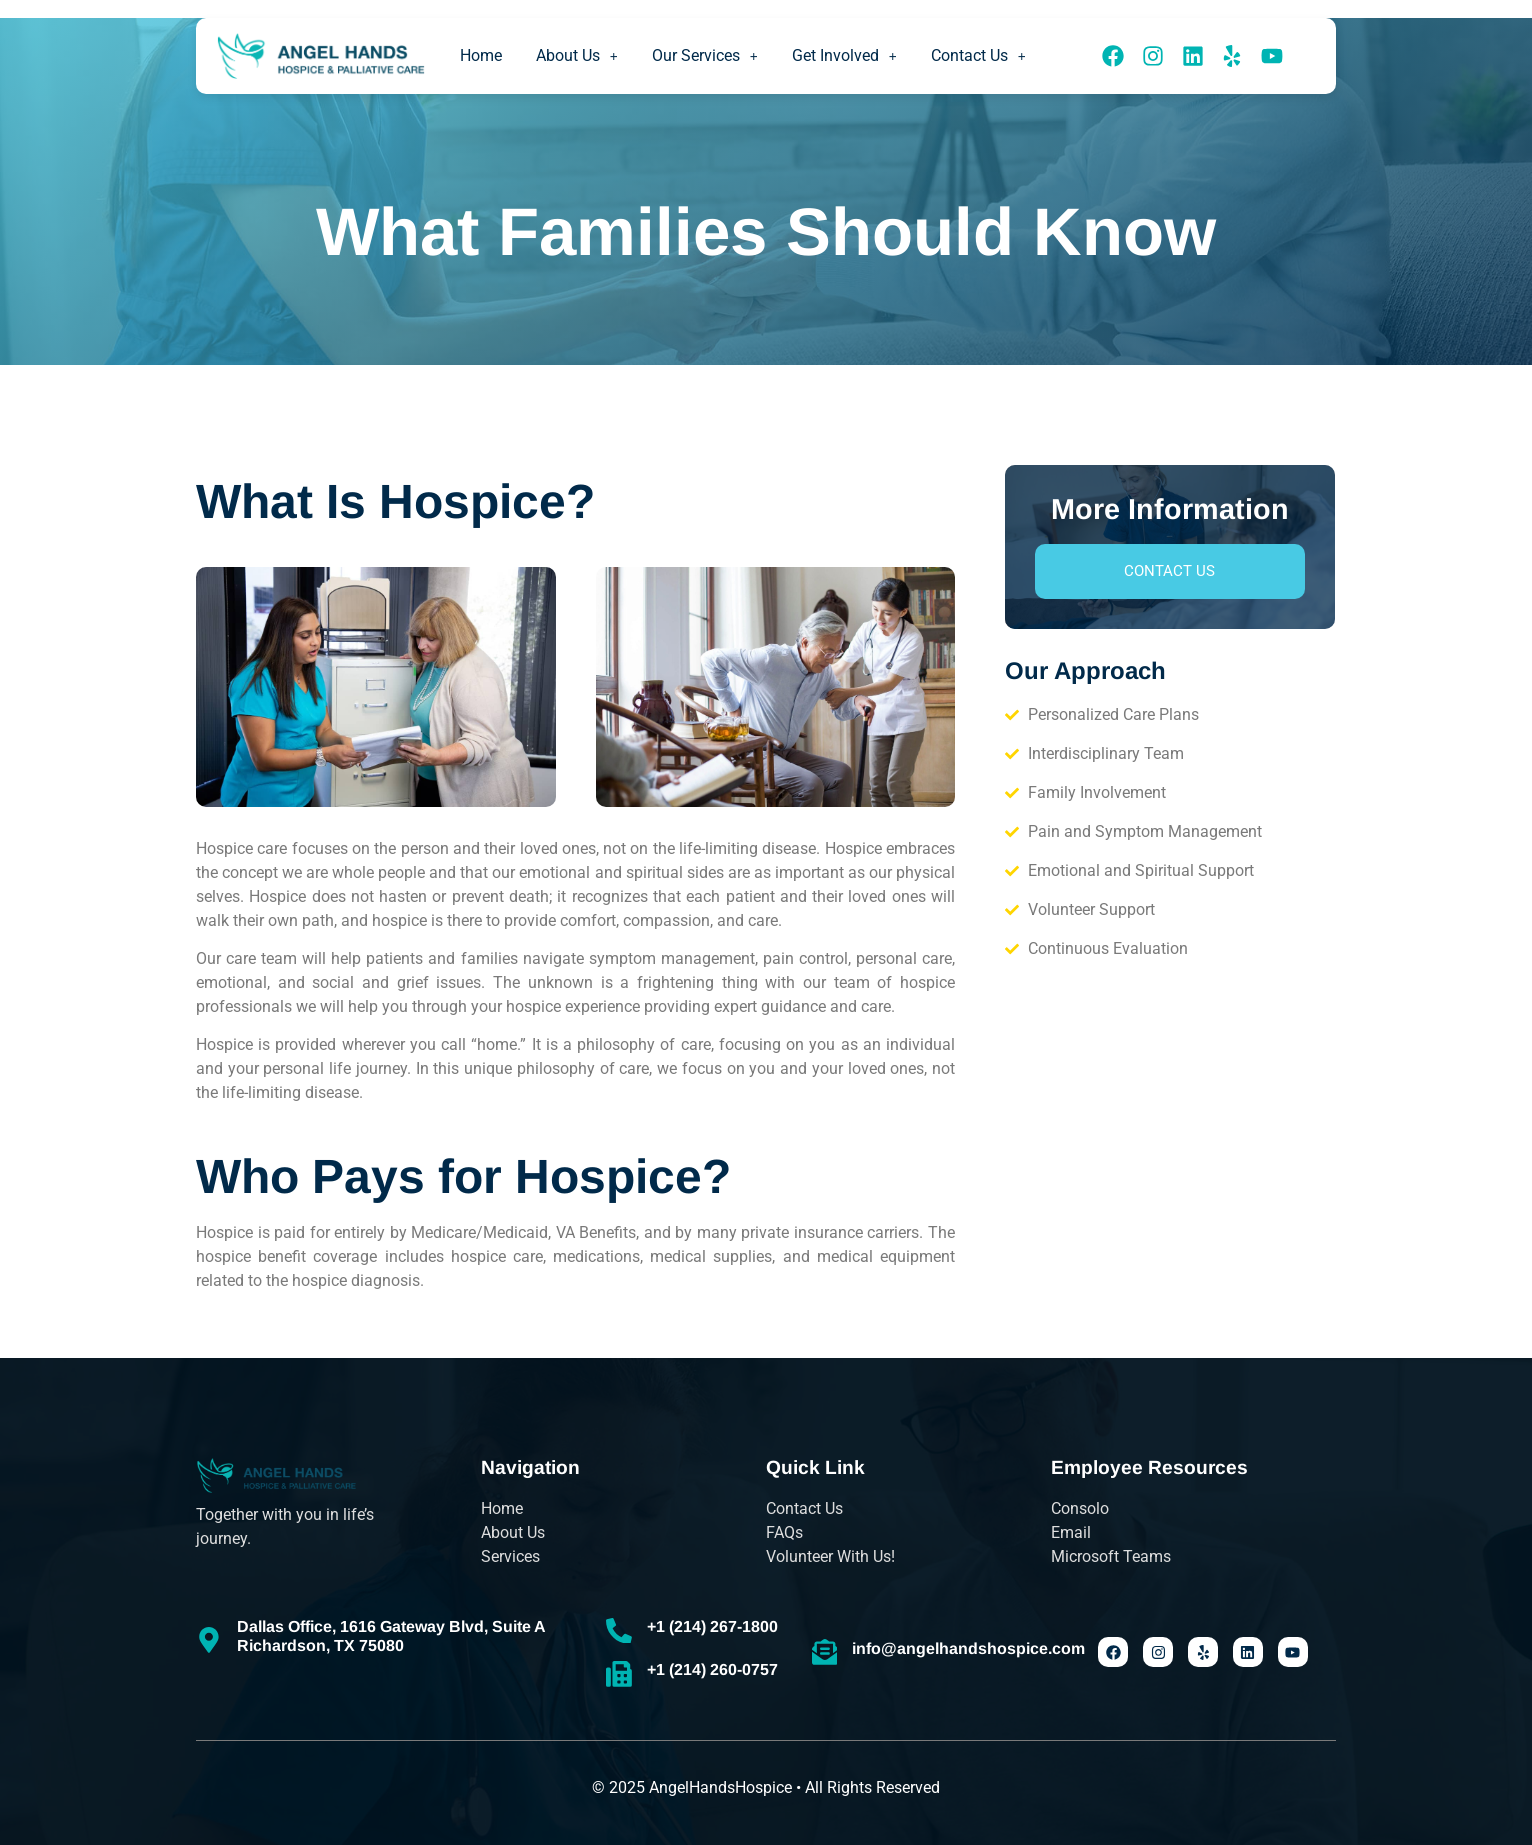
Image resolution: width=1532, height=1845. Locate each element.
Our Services (705, 55)
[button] (577, 56)
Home (481, 55)
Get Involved (844, 55)
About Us (577, 55)
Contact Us (978, 55)
